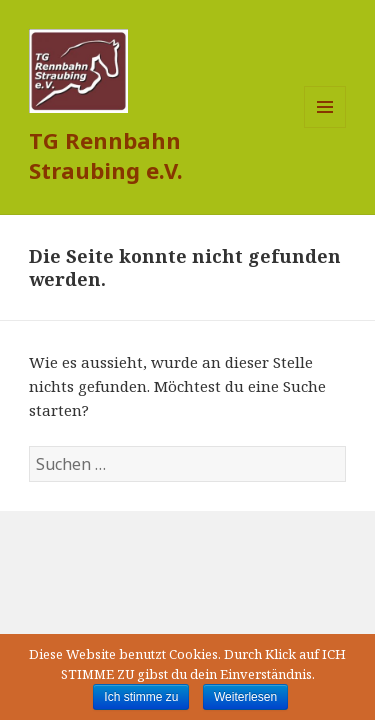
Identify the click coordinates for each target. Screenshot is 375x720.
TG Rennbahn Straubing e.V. (106, 155)
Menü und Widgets (325, 127)
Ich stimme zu (141, 697)
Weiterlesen (245, 697)
